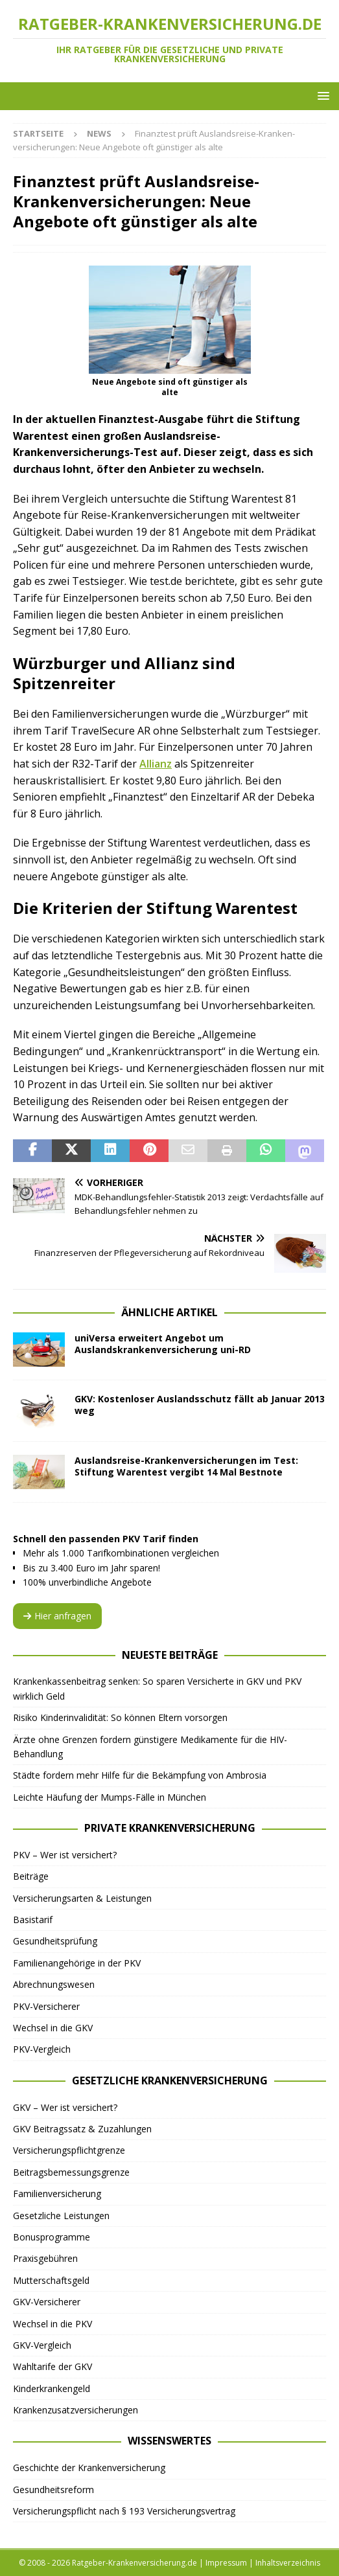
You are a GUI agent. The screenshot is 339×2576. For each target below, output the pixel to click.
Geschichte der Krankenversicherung (89, 2467)
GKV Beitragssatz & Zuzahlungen (82, 2129)
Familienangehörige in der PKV (77, 1963)
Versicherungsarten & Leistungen (82, 1898)
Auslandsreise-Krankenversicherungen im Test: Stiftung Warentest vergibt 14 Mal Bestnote (186, 1466)
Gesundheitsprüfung (55, 1941)
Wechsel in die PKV (52, 2324)
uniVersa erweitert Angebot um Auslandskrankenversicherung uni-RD (163, 1344)
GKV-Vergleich (42, 2345)
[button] (321, 95)
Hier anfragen (57, 1616)
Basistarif (33, 1919)
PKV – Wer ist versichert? (65, 1855)
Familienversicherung (57, 2193)
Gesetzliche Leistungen (61, 2215)
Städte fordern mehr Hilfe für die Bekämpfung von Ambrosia (139, 1775)
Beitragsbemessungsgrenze (71, 2172)
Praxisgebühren (45, 2258)
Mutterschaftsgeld (51, 2280)
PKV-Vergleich (42, 2049)
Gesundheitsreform (53, 2489)
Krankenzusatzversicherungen (75, 2410)
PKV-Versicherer (46, 2006)
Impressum (226, 2562)
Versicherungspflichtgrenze (69, 2150)
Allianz (155, 764)
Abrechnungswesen (54, 1984)
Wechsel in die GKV (53, 2028)
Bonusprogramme (51, 2237)
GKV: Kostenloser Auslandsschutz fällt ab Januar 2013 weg (200, 1405)
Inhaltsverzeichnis (287, 2562)
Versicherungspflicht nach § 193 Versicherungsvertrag (124, 2511)
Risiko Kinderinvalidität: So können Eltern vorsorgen (120, 1717)
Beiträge (31, 1876)
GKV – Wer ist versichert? (65, 2107)
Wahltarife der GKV (52, 2366)
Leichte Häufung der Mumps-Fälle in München (109, 1797)
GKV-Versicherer (46, 2302)
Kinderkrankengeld (51, 2388)
